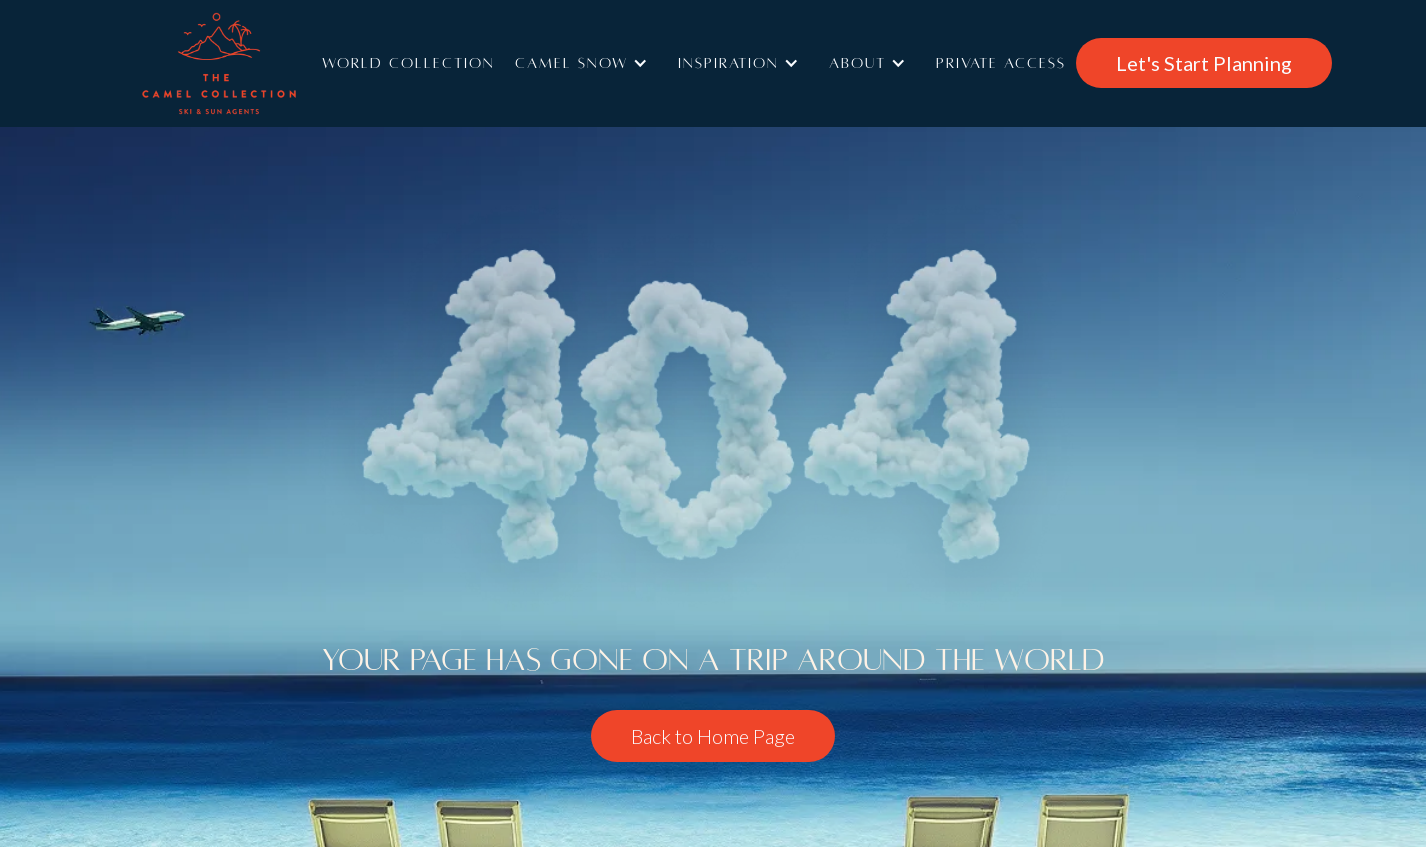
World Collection (408, 63)
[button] (586, 63)
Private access (1001, 63)
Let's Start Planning (1204, 63)
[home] (248, 63)
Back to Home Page (713, 736)
